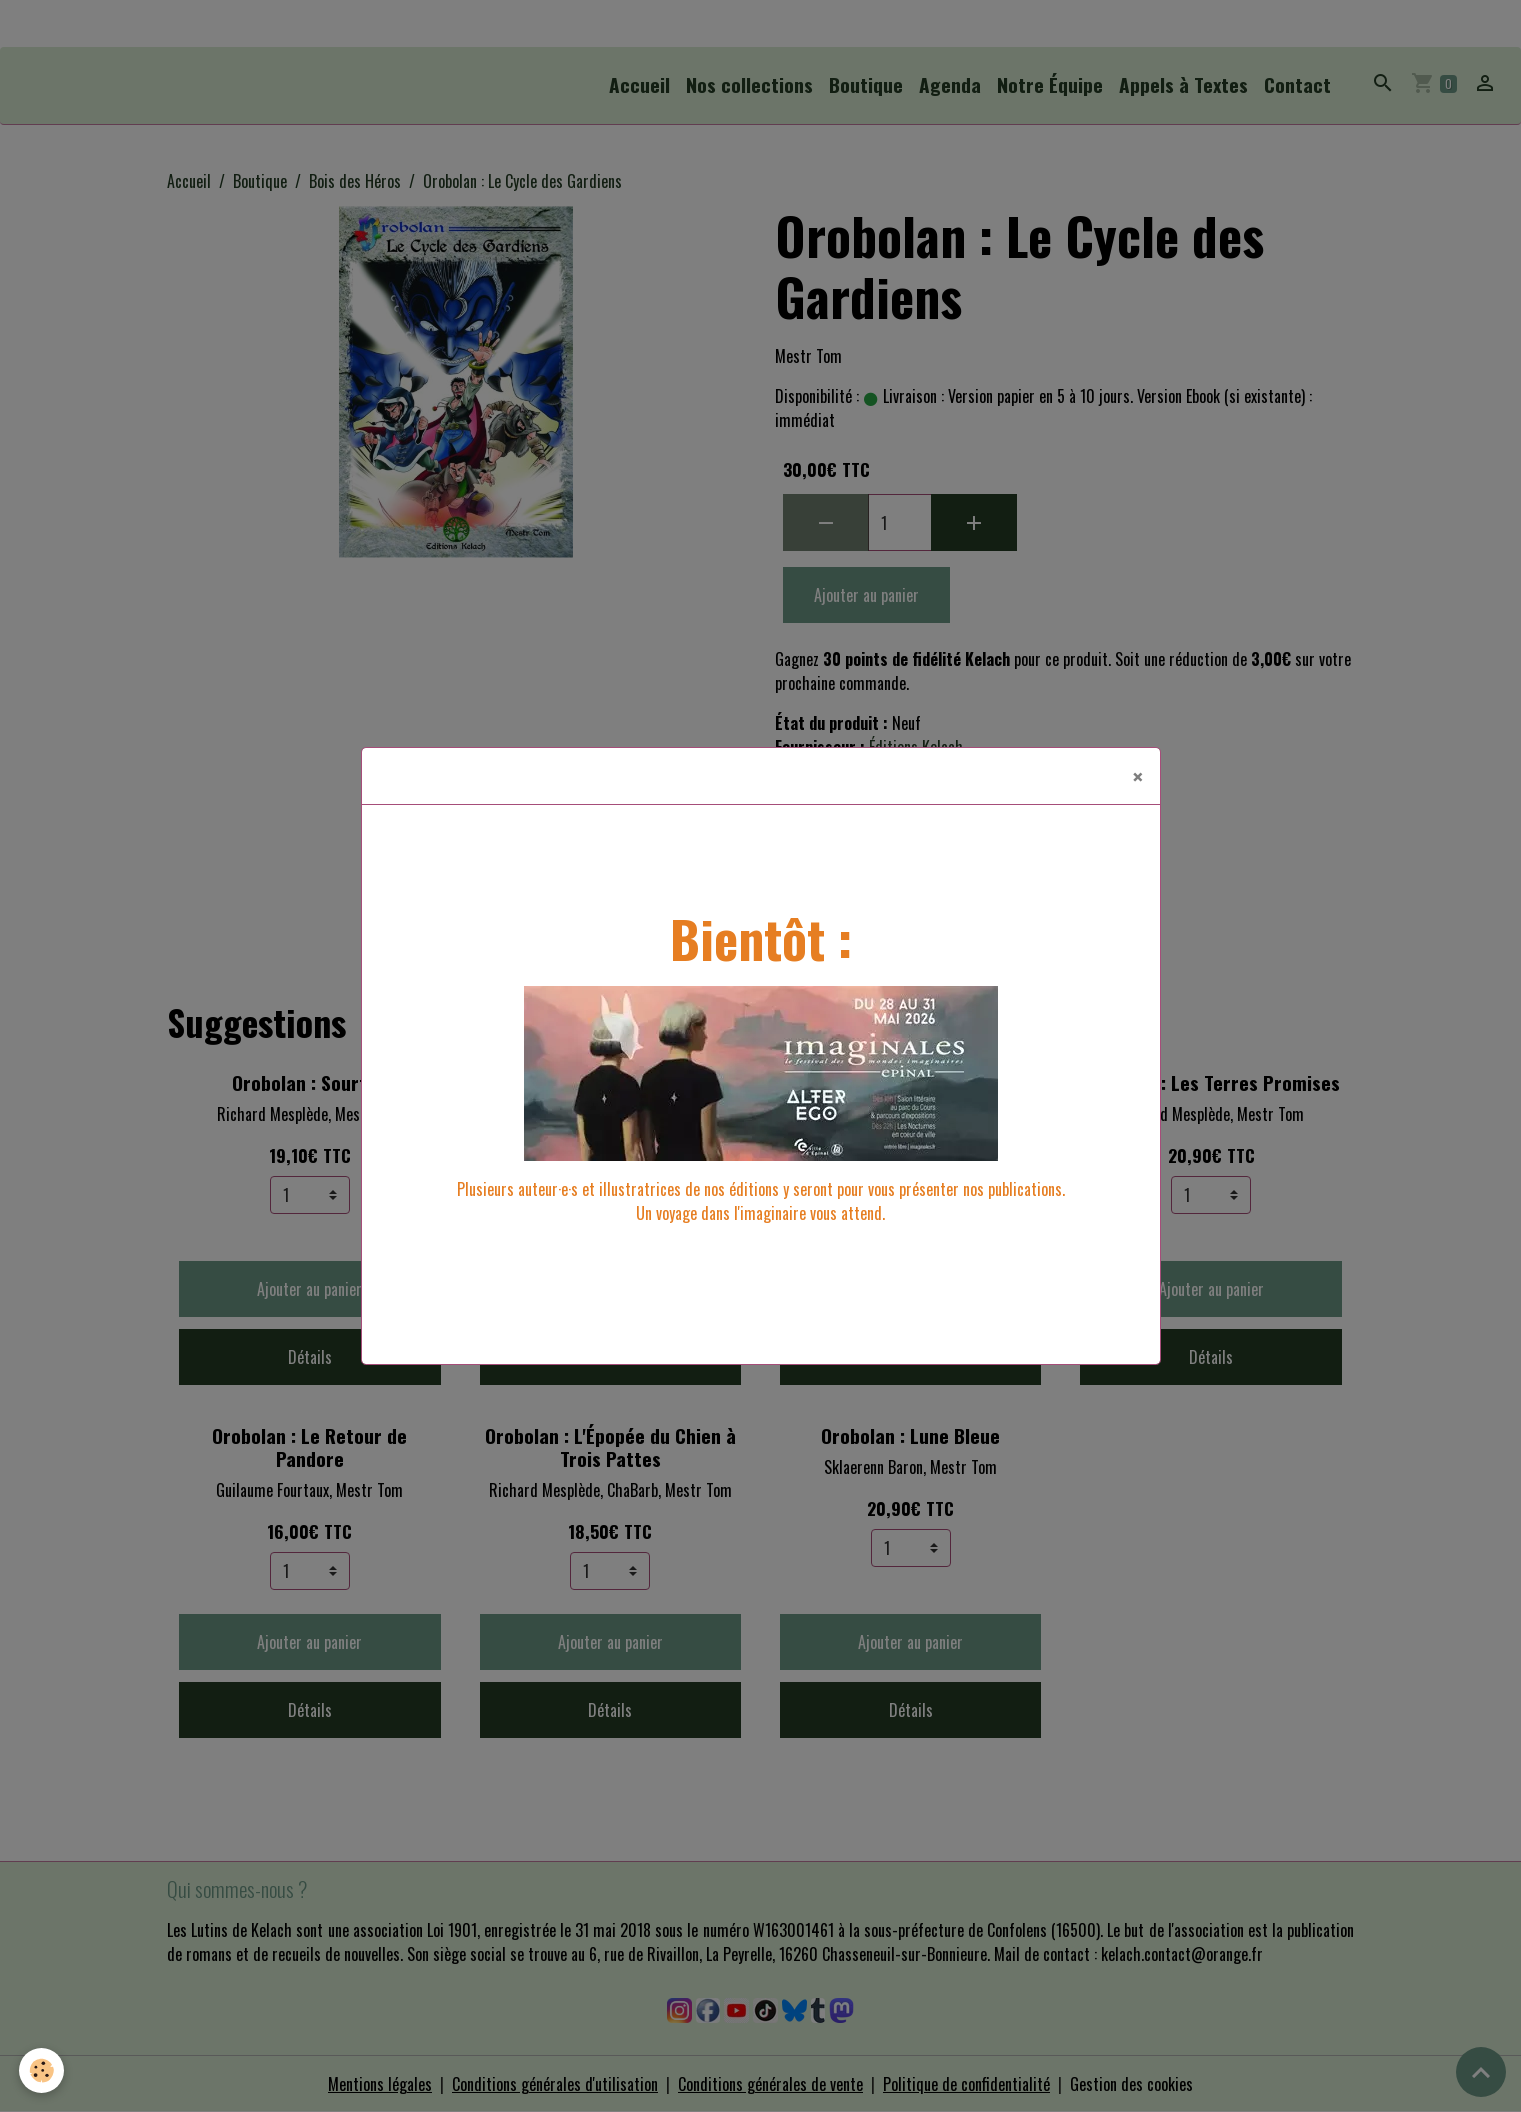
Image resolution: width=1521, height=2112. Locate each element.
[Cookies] (42, 2070)
